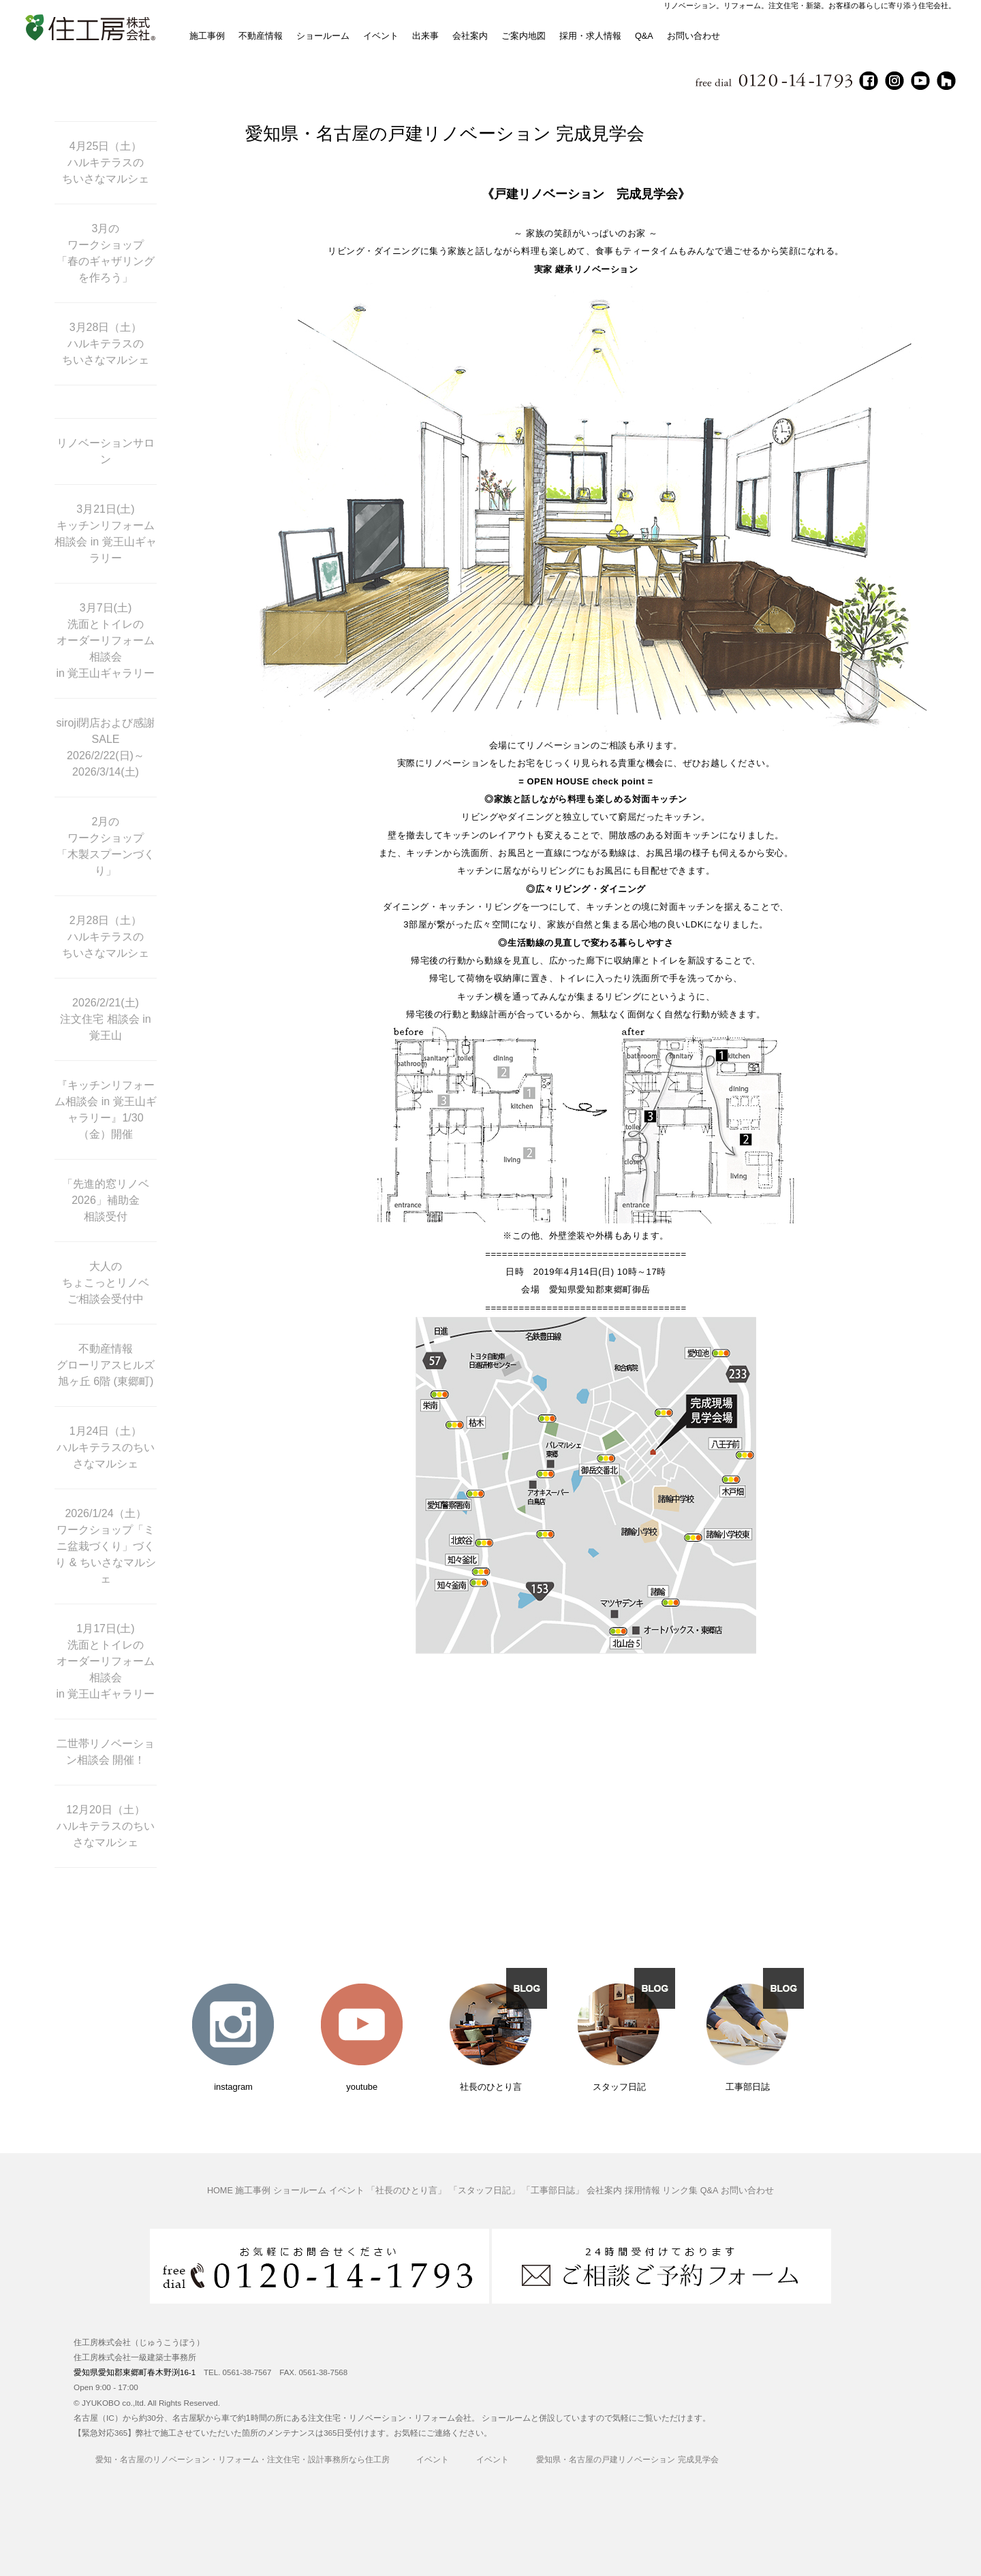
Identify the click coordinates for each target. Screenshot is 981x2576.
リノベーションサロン (106, 451)
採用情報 (642, 2190)
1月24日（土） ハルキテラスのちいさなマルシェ (106, 1447)
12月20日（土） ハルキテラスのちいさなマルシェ (106, 1826)
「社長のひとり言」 (406, 2190)
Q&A (644, 36)
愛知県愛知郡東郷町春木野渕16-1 (135, 2372)
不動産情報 (260, 36)
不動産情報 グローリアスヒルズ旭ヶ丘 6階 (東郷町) (106, 1365)
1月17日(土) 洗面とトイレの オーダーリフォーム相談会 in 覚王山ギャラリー (106, 1661)
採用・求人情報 (590, 36)
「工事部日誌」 (553, 2190)
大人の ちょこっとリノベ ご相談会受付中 (105, 1282)
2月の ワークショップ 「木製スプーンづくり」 (106, 846)
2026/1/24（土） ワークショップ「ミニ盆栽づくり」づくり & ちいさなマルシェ (105, 1546)
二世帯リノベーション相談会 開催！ (106, 1752)
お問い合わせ (693, 36)
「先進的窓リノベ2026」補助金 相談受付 (105, 1200)
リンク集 (680, 2190)
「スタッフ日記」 (484, 2190)
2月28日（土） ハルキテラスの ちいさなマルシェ (105, 937)
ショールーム (322, 36)
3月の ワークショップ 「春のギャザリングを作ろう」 (106, 253)
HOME (220, 2190)
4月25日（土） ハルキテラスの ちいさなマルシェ (105, 162)
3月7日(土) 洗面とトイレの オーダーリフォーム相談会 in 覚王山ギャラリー (106, 640)
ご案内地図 (523, 36)
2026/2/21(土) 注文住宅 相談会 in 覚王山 (105, 1019)
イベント (381, 36)
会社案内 (470, 36)
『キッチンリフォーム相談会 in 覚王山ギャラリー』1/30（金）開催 (105, 1109)
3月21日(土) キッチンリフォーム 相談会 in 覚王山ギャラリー (105, 533)
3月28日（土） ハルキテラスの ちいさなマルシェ (105, 343)
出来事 (425, 36)
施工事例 (207, 36)
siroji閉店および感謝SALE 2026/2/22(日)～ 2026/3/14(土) (106, 747)
